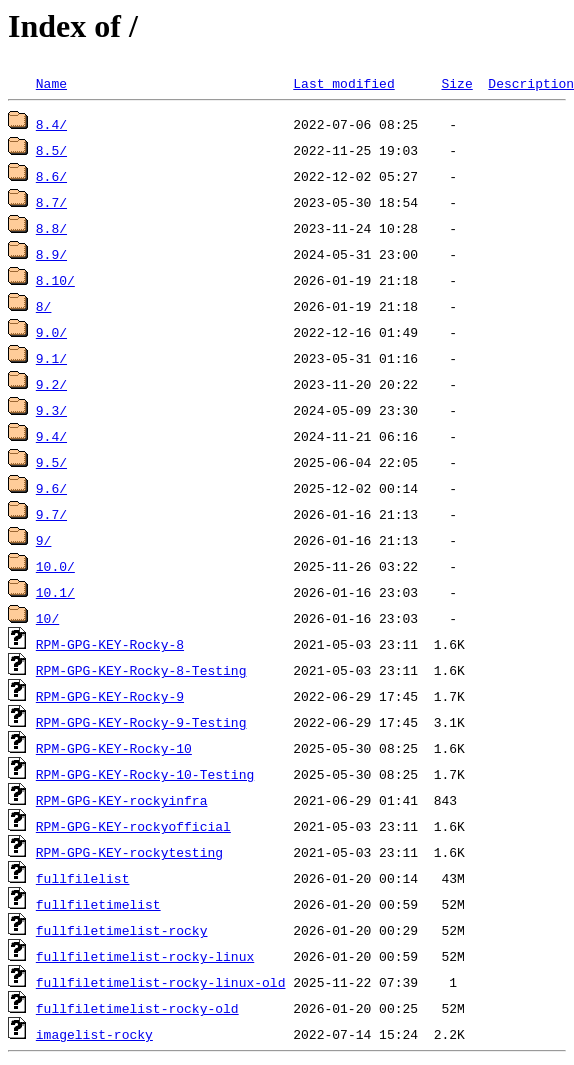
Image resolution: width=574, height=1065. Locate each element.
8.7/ (51, 202)
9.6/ (51, 488)
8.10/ (55, 280)
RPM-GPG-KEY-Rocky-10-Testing (145, 774)
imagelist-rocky (94, 1034)
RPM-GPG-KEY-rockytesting (129, 852)
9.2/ (51, 384)
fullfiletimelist (98, 904)
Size (456, 83)
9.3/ (51, 410)
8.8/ (51, 228)
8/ (44, 306)
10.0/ (55, 566)
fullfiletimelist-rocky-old (137, 1008)
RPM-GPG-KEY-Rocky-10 (114, 748)
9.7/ (51, 514)
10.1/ (55, 592)
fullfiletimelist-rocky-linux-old (161, 982)
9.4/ (51, 436)
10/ (47, 618)
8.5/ (51, 150)
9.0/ (51, 332)
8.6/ (51, 176)
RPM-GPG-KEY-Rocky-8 (110, 644)
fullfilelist (83, 878)
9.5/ (51, 462)
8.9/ (51, 254)
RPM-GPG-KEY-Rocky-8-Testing (141, 670)
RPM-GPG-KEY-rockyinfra (122, 800)
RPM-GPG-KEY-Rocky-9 (110, 696)
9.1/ (51, 358)
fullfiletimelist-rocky (122, 930)
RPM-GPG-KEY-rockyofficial (133, 826)
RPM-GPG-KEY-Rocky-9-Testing (141, 722)
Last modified (343, 83)
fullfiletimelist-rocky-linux (145, 956)
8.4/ (51, 124)
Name (51, 83)
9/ (44, 540)
